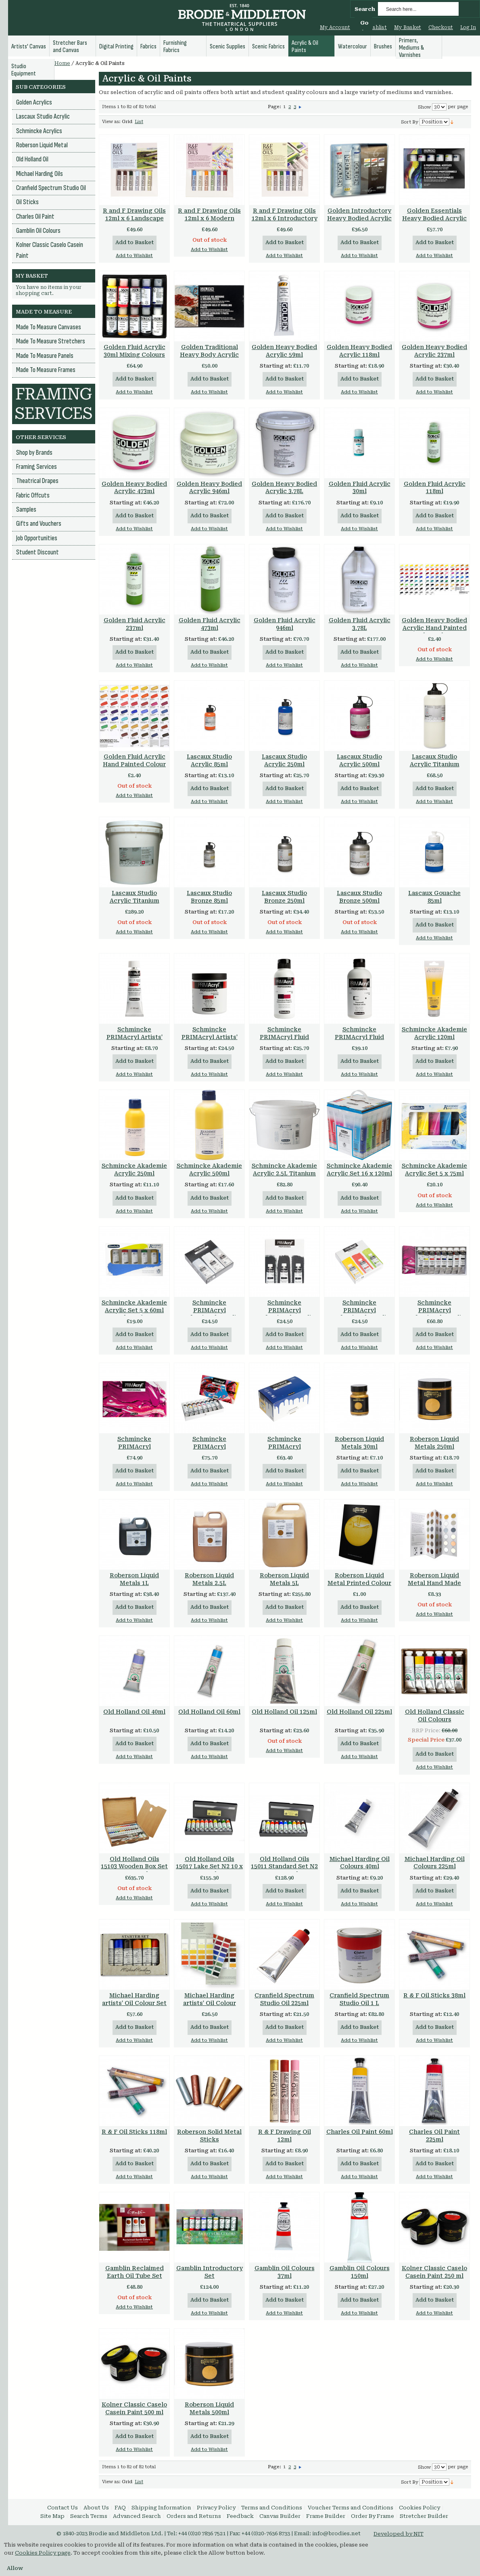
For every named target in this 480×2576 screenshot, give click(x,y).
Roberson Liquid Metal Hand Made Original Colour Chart (434, 1583)
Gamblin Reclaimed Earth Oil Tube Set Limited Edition (134, 2276)
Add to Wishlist (134, 255)
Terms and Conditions (271, 2508)
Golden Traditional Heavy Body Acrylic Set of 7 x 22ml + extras (209, 358)
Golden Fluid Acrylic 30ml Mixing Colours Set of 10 (134, 355)
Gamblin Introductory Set (209, 2272)
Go (364, 23)
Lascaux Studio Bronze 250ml (284, 897)
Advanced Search (137, 2516)
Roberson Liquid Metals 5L (284, 1579)
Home (62, 63)
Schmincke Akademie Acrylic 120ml (434, 1033)
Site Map (52, 2516)
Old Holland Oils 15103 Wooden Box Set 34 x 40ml (134, 1867)
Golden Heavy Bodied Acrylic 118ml (359, 351)
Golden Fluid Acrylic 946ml (284, 624)
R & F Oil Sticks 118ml (134, 2132)
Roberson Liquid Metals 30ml (359, 1443)
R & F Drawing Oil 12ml (284, 2136)
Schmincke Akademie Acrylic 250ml (134, 1170)
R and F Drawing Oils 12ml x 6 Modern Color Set (209, 218)
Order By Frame (372, 2516)
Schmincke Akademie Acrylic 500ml (209, 1170)
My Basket (407, 27)
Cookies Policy (419, 2508)
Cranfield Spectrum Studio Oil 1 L (359, 1999)
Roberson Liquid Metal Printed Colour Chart (359, 1583)
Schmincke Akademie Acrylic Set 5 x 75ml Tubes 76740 (434, 1173)
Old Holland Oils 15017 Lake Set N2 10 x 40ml (209, 1867)
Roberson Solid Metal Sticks (209, 2136)
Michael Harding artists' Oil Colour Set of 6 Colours (134, 2003)
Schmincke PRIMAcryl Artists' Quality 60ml (134, 1037)
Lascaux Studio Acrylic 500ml (359, 760)
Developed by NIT (399, 2534)
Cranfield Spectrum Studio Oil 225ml (284, 1999)
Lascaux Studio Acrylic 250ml (284, 760)
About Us (96, 2508)
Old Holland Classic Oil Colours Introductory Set (434, 1719)
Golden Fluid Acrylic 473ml (209, 624)
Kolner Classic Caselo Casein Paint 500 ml (134, 2408)
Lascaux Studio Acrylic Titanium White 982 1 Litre (434, 764)
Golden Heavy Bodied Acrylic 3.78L (284, 488)
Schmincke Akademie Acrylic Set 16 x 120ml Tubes (359, 1173)
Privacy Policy (216, 2508)
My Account (335, 27)
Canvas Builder (280, 2516)
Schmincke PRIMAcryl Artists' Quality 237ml (210, 1037)
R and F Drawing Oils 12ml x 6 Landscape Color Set (134, 218)
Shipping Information (161, 2508)
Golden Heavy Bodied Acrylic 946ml (209, 488)
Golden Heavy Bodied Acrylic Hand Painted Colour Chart (434, 628)
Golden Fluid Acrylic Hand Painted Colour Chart (134, 764)
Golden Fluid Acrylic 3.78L (359, 624)
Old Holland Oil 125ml (284, 1711)
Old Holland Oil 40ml (134, 1711)
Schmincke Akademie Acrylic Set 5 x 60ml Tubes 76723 (134, 1310)
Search (365, 9)
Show (424, 107)
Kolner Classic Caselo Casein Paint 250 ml (434, 2272)
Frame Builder (325, 2516)
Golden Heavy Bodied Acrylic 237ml (434, 351)
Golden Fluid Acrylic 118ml (434, 488)
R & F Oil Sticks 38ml (434, 1995)
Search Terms (88, 2516)
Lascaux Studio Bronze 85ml (209, 897)
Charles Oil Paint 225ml (434, 2136)
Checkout (440, 27)
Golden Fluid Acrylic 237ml (134, 624)
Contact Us (62, 2508)
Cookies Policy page (43, 2553)
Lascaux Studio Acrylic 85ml (209, 760)
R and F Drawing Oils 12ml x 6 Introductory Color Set (284, 218)
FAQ (120, 2508)
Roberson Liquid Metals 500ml (209, 2408)
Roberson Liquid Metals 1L (134, 1579)
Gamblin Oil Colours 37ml (285, 2272)
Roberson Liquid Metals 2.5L (209, 1579)
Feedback (240, 2516)
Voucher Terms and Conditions (350, 2508)
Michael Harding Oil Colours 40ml (360, 1863)
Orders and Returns (194, 2516)
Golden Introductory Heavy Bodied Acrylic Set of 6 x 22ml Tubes (359, 218)
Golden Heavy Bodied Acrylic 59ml (284, 351)
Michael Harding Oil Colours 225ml (435, 1863)
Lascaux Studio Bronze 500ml (359, 897)
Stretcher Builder (424, 2516)
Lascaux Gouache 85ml (434, 897)
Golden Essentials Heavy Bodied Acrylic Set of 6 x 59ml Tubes (434, 218)
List (139, 121)
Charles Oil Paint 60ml (359, 2132)
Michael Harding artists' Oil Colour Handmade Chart (209, 2003)
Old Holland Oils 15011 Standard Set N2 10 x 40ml (284, 1867)
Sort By (409, 122)
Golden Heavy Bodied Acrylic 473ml (134, 488)
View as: (111, 121)
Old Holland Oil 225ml (359, 1711)
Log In (468, 27)
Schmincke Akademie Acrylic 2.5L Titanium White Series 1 (284, 1173)
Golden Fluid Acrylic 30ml (359, 488)
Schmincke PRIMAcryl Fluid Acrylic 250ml (284, 1037)
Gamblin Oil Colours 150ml (360, 2272)
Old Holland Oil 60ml (209, 1711)
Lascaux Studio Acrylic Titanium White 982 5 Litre (134, 901)
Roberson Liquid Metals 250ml (434, 1443)
